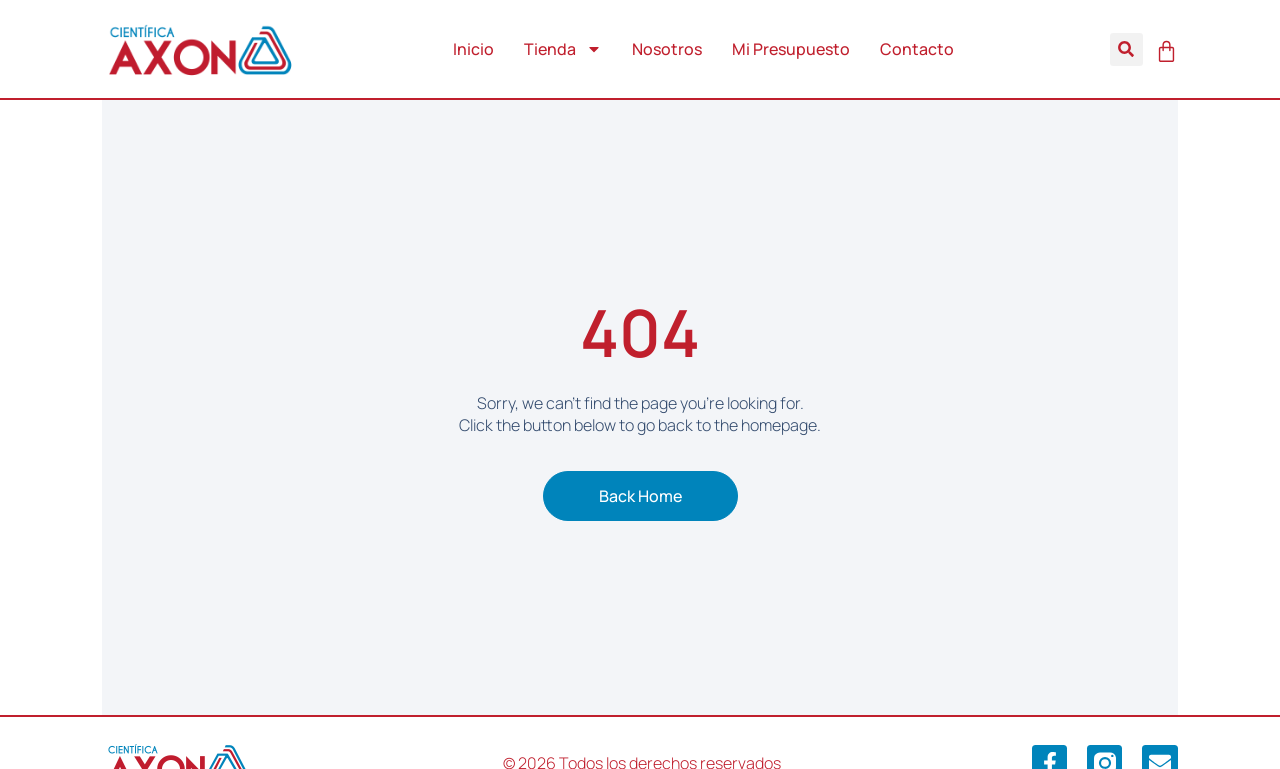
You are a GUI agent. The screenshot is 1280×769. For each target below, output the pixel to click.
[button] (1126, 49)
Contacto (917, 49)
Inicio (473, 49)
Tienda (563, 49)
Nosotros (667, 49)
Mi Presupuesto (791, 49)
